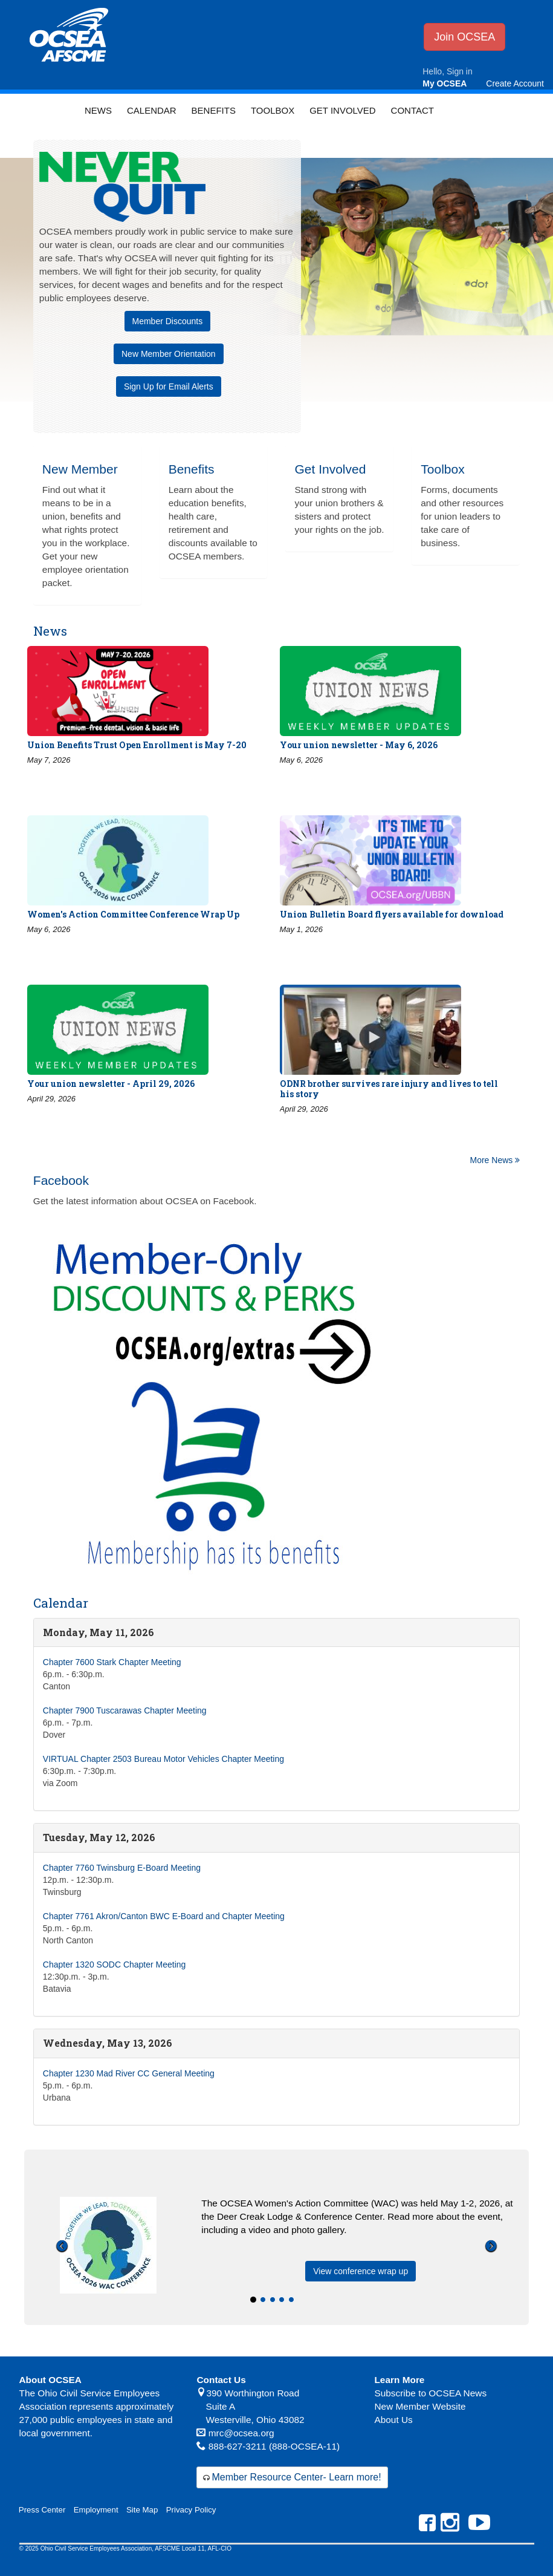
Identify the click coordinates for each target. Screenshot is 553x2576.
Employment (96, 2509)
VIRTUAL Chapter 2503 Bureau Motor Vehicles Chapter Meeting (163, 1759)
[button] (62, 2281)
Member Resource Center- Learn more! (296, 2477)
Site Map (142, 2509)
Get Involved (342, 110)
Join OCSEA (464, 37)
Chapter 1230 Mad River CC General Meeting (129, 2073)
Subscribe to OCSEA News (430, 2393)
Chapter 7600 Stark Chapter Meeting (112, 1662)
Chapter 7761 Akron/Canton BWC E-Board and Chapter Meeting (164, 1916)
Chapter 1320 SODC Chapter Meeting (114, 1964)
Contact (412, 110)
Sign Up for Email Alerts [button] (168, 386)
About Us (393, 2420)
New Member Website (419, 2406)
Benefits (214, 110)
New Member (80, 469)
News (98, 110)
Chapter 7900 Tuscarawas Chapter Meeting (125, 1710)
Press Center (42, 2509)
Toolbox (272, 110)
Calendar (151, 110)
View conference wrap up (360, 2271)
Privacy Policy (191, 2509)
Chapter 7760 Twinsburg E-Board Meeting (122, 1868)
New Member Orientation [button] (168, 354)
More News (495, 1160)
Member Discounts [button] (167, 321)
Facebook (61, 1180)
